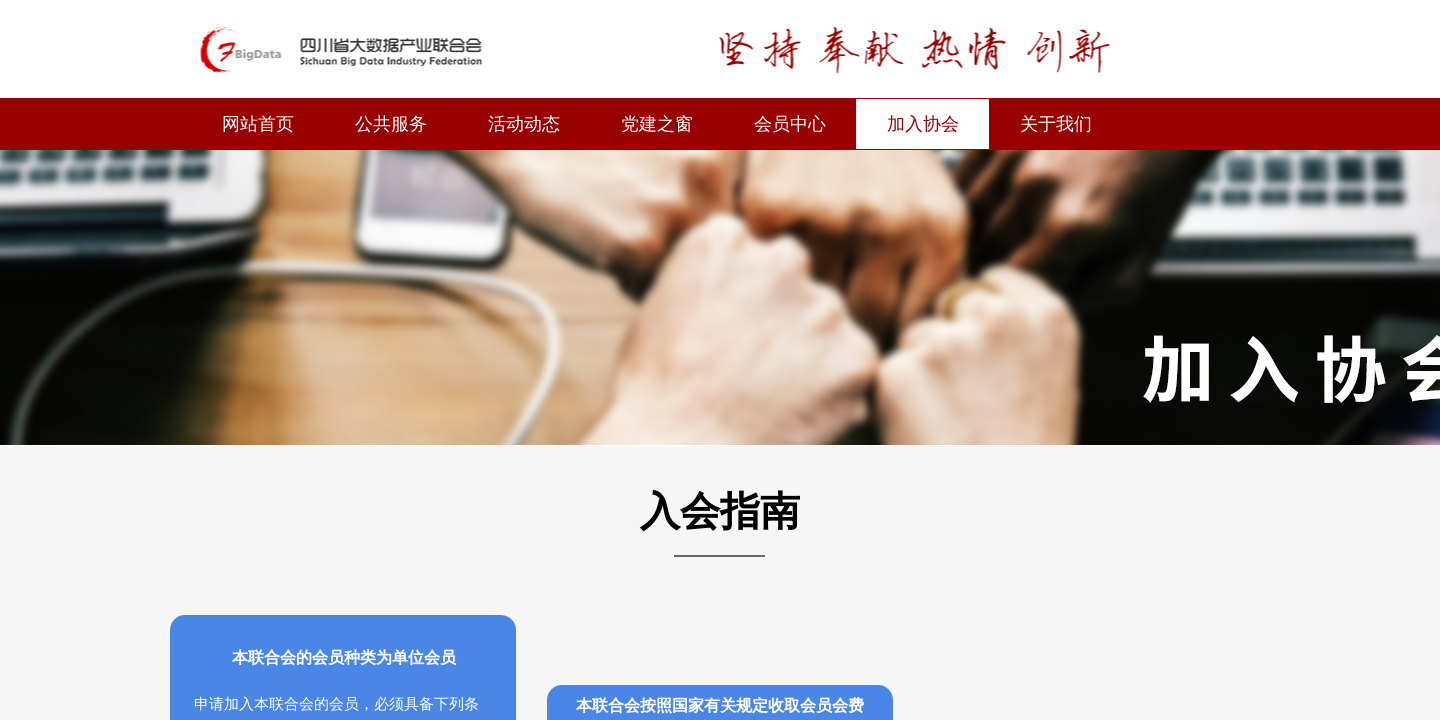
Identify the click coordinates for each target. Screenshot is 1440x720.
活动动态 (524, 124)
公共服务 (391, 124)
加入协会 (923, 124)
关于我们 (1056, 124)
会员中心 (790, 124)
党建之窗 (657, 124)
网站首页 (258, 124)
